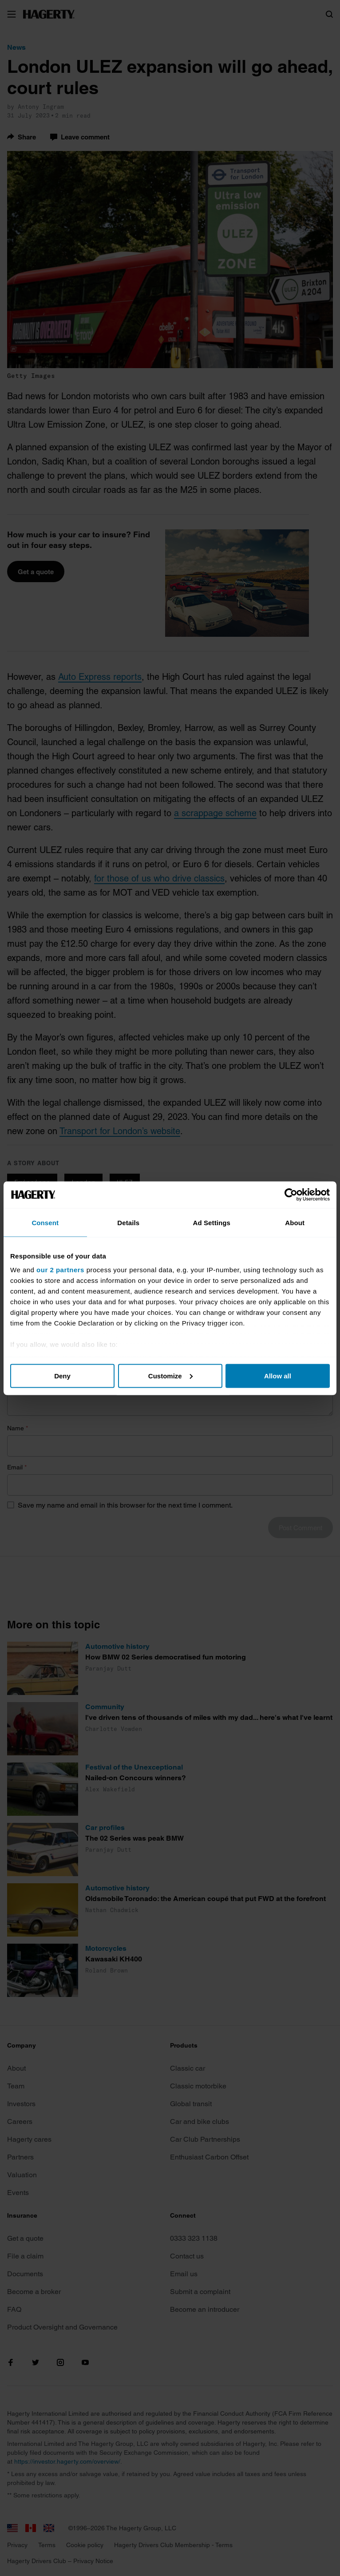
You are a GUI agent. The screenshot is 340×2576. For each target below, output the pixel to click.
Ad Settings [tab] (211, 1222)
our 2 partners (60, 1270)
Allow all (277, 1375)
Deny (62, 1375)
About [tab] (294, 1222)
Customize (170, 1375)
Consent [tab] (45, 1222)
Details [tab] (128, 1222)
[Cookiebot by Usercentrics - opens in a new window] (291, 1194)
